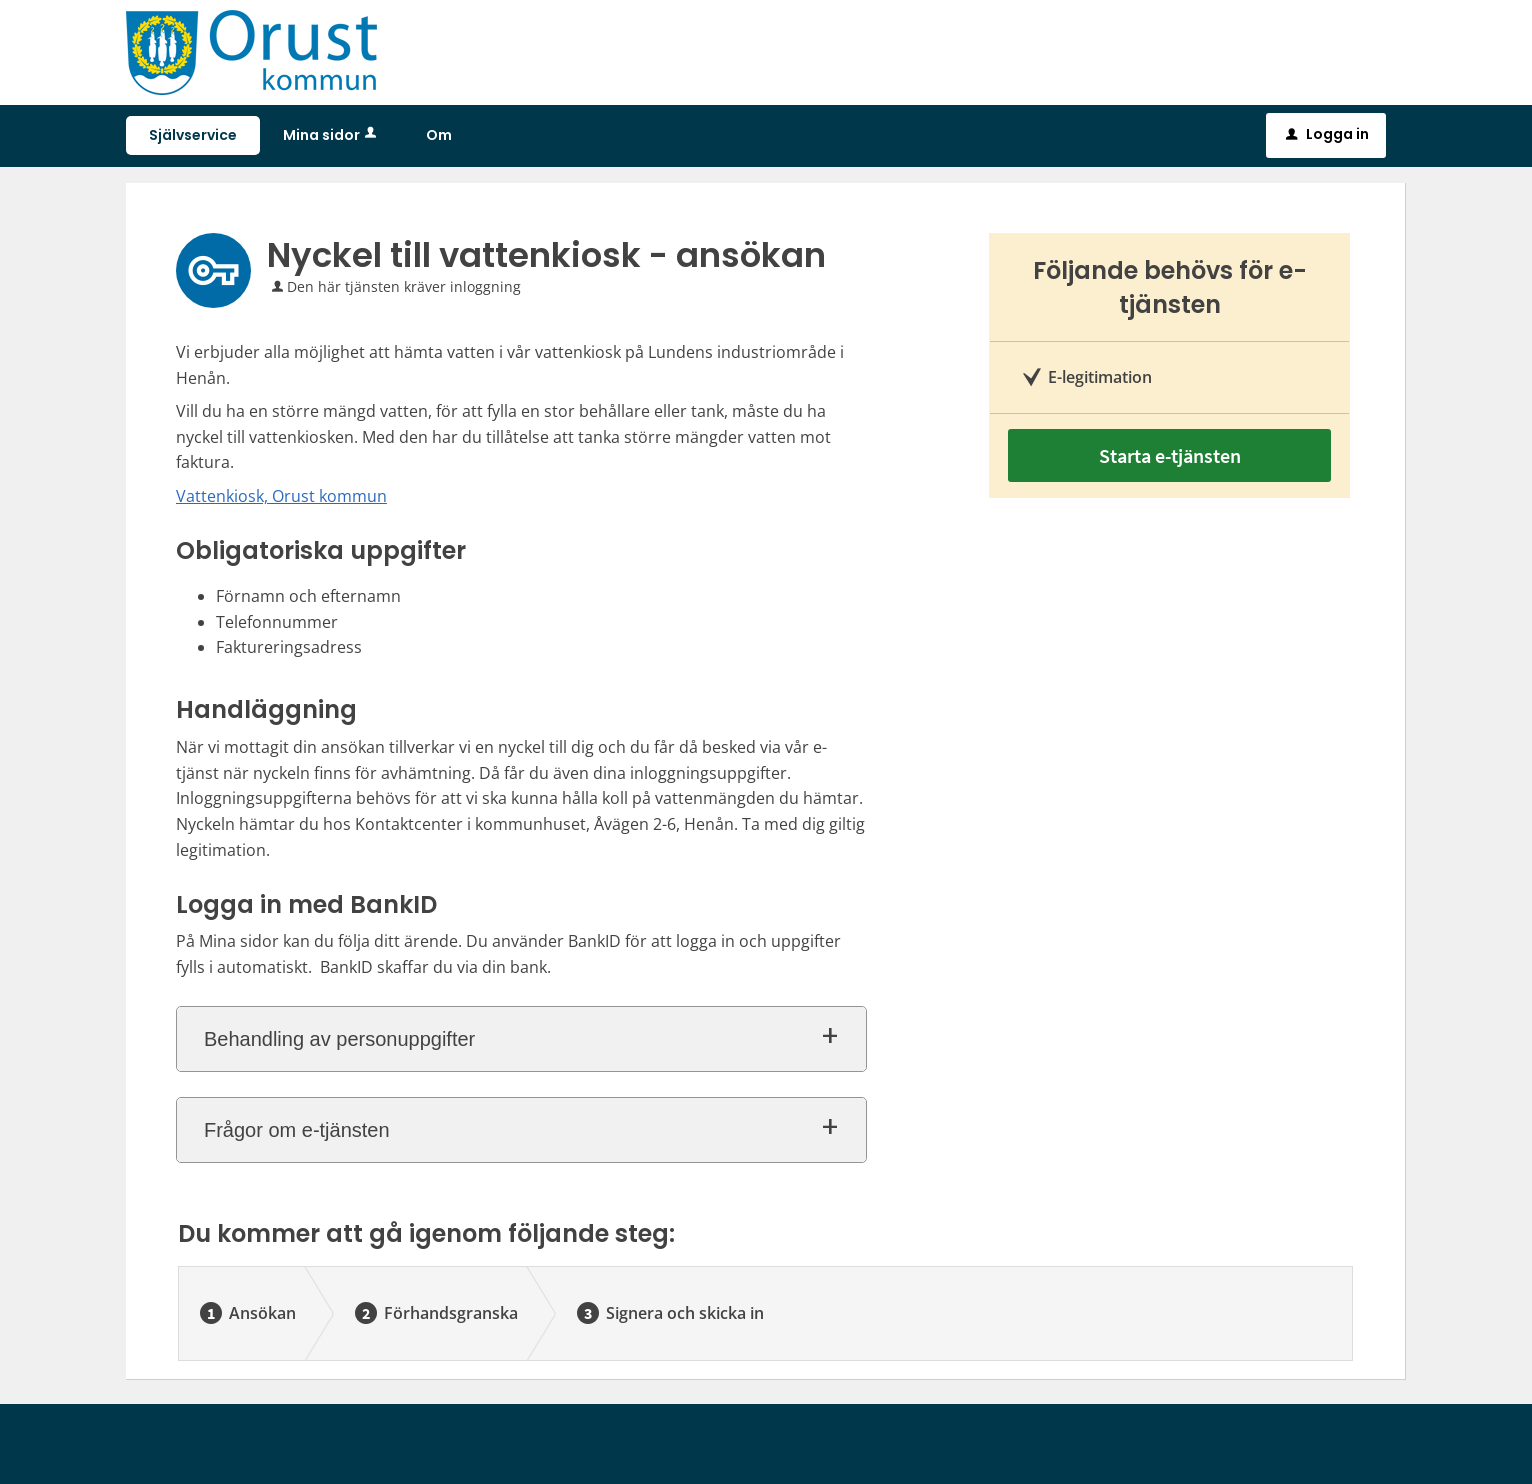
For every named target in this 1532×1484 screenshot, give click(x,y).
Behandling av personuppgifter (339, 1039)
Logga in (1327, 134)
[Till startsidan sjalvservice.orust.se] (251, 50)
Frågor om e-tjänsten (297, 1130)
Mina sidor (331, 135)
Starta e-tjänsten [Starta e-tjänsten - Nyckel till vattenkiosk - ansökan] (1170, 455)
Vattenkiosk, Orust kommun (281, 496)
